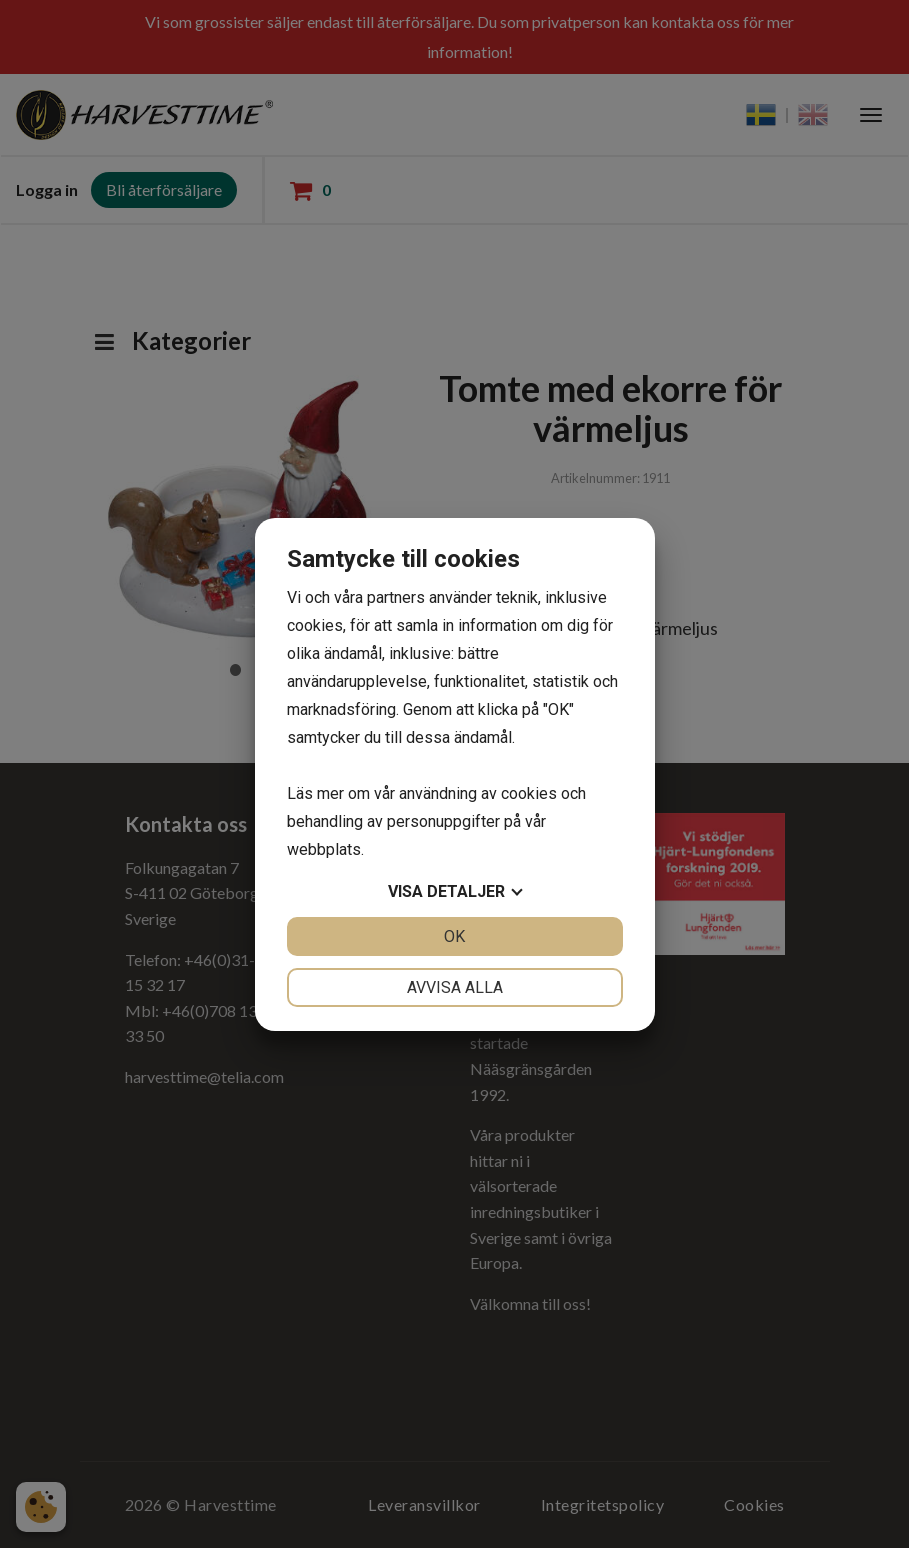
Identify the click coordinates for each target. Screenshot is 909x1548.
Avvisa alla (455, 987)
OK (454, 936)
